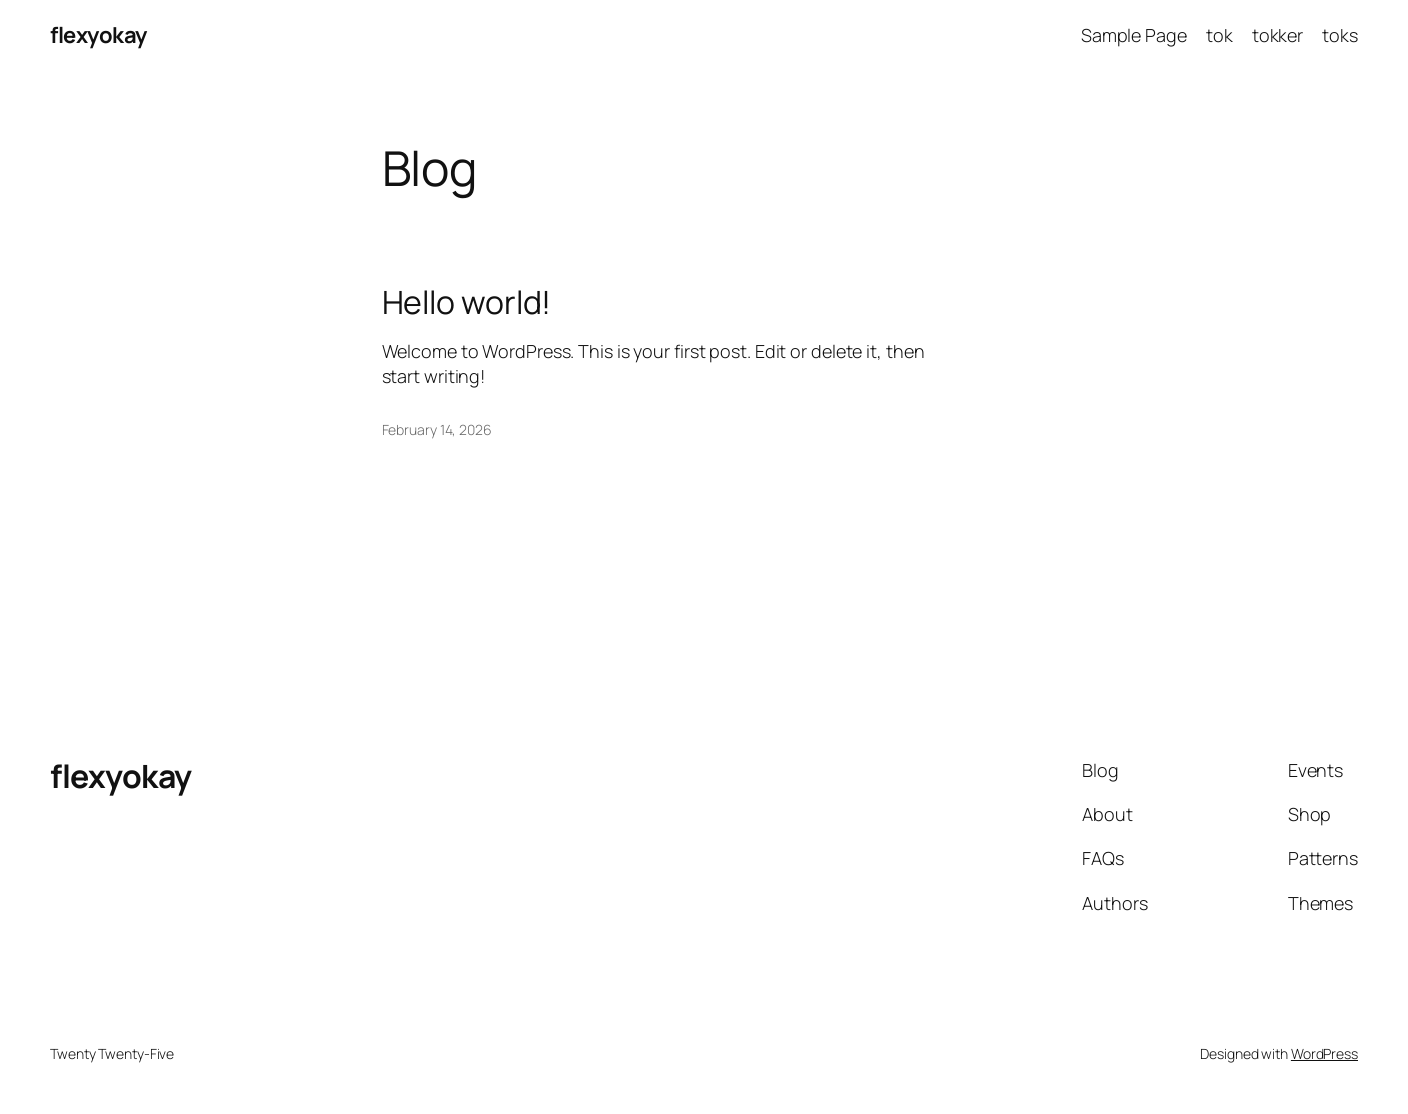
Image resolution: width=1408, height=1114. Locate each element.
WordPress (1324, 1053)
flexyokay (98, 35)
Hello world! (467, 302)
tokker (1277, 35)
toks (1340, 35)
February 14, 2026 (437, 429)
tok (1219, 35)
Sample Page (1134, 35)
